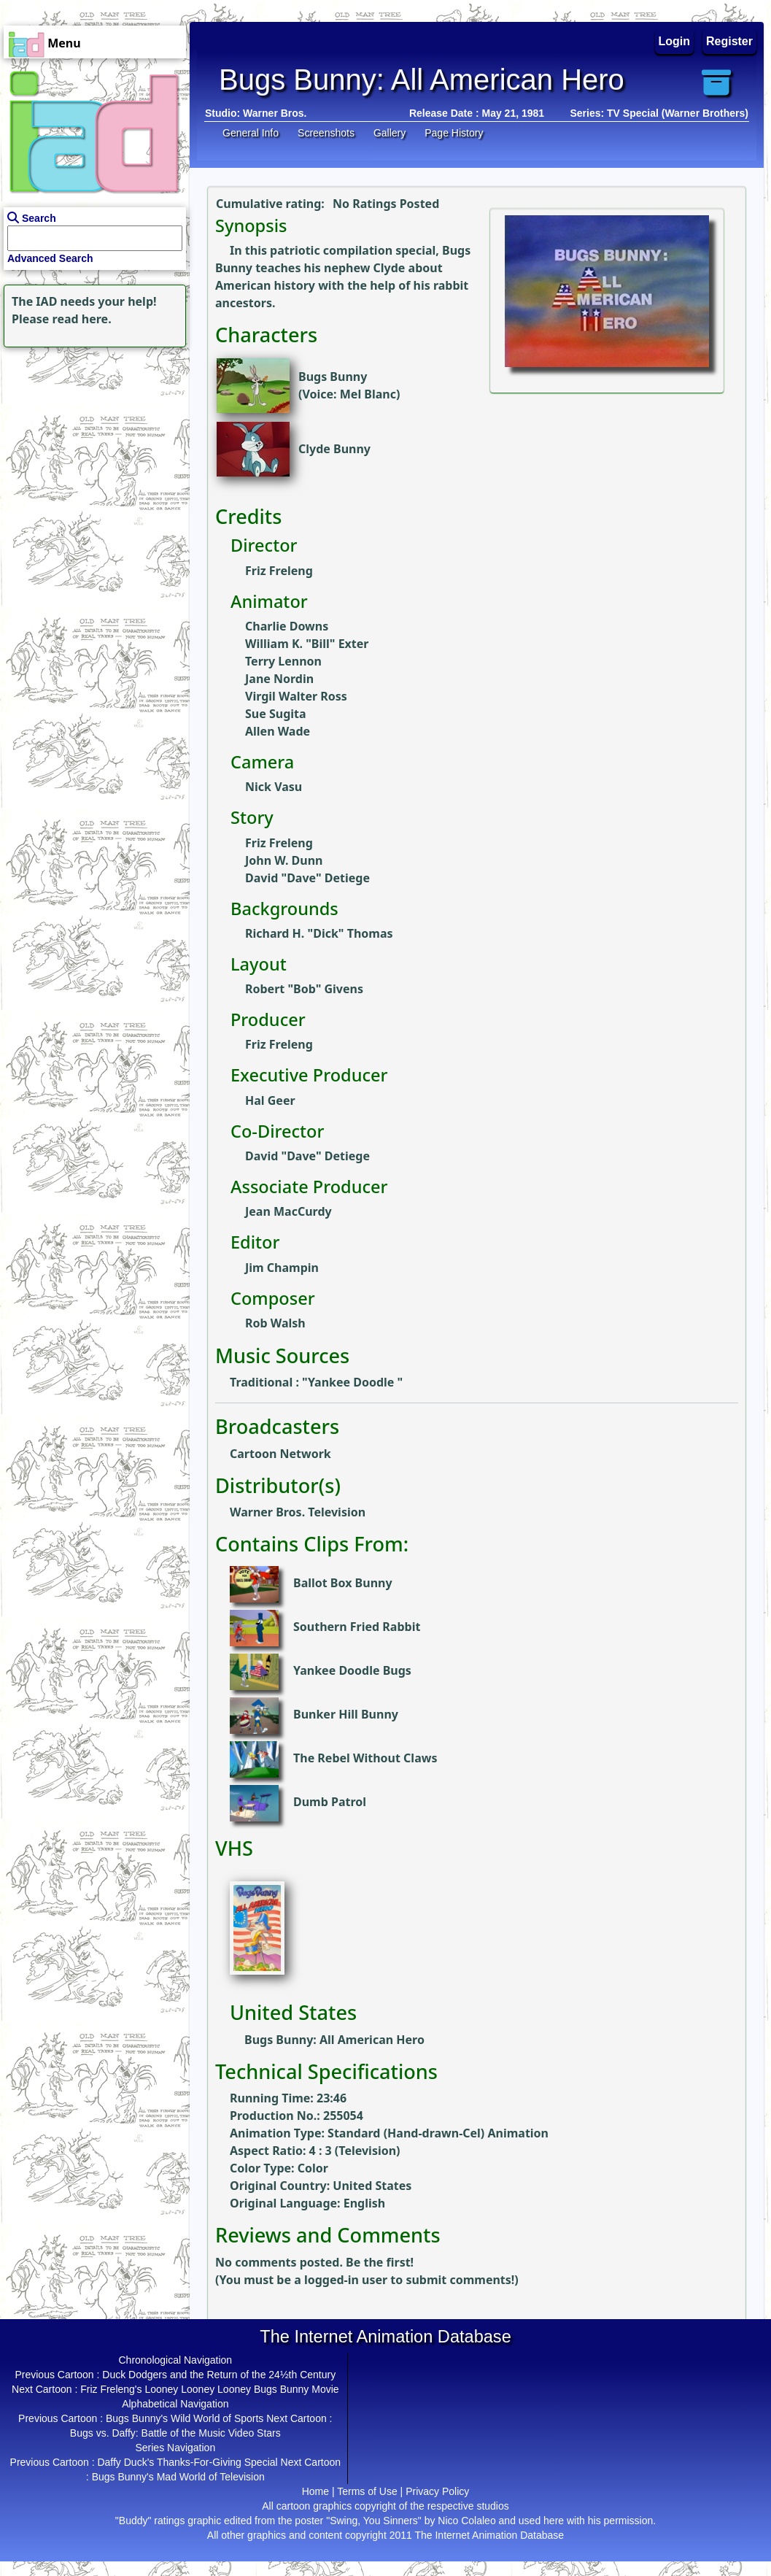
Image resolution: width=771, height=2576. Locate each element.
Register (729, 41)
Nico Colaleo (466, 2520)
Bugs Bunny (332, 377)
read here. (82, 319)
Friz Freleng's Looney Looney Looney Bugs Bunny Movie (209, 2389)
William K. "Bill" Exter (307, 644)
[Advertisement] (91, 442)
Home (315, 2491)
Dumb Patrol (329, 1802)
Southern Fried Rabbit (356, 1627)
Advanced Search (50, 258)
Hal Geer (270, 1100)
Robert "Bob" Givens (304, 989)
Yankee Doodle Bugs (352, 1670)
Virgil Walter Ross (296, 696)
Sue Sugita (275, 714)
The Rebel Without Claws (365, 1758)
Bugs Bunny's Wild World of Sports (184, 2418)
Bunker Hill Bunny (345, 1714)
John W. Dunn (284, 860)
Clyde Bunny (334, 449)
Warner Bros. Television (297, 1512)
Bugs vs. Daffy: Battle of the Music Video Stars (175, 2433)
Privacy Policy (437, 2491)
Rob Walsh (275, 1323)
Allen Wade (277, 731)
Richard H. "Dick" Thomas (319, 933)
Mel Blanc (368, 394)
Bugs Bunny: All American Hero (334, 2040)
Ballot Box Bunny (342, 1583)
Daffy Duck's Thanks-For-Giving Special (187, 2462)
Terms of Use (367, 2491)
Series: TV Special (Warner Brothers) (659, 113)
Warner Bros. (274, 113)
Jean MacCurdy (288, 1211)
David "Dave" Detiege (307, 878)
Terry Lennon (283, 661)
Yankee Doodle (353, 1382)
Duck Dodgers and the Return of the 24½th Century (219, 2374)
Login (675, 41)
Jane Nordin (279, 679)
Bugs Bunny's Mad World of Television (178, 2477)
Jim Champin (282, 1268)
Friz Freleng (279, 571)
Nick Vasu (273, 787)
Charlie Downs (286, 626)
